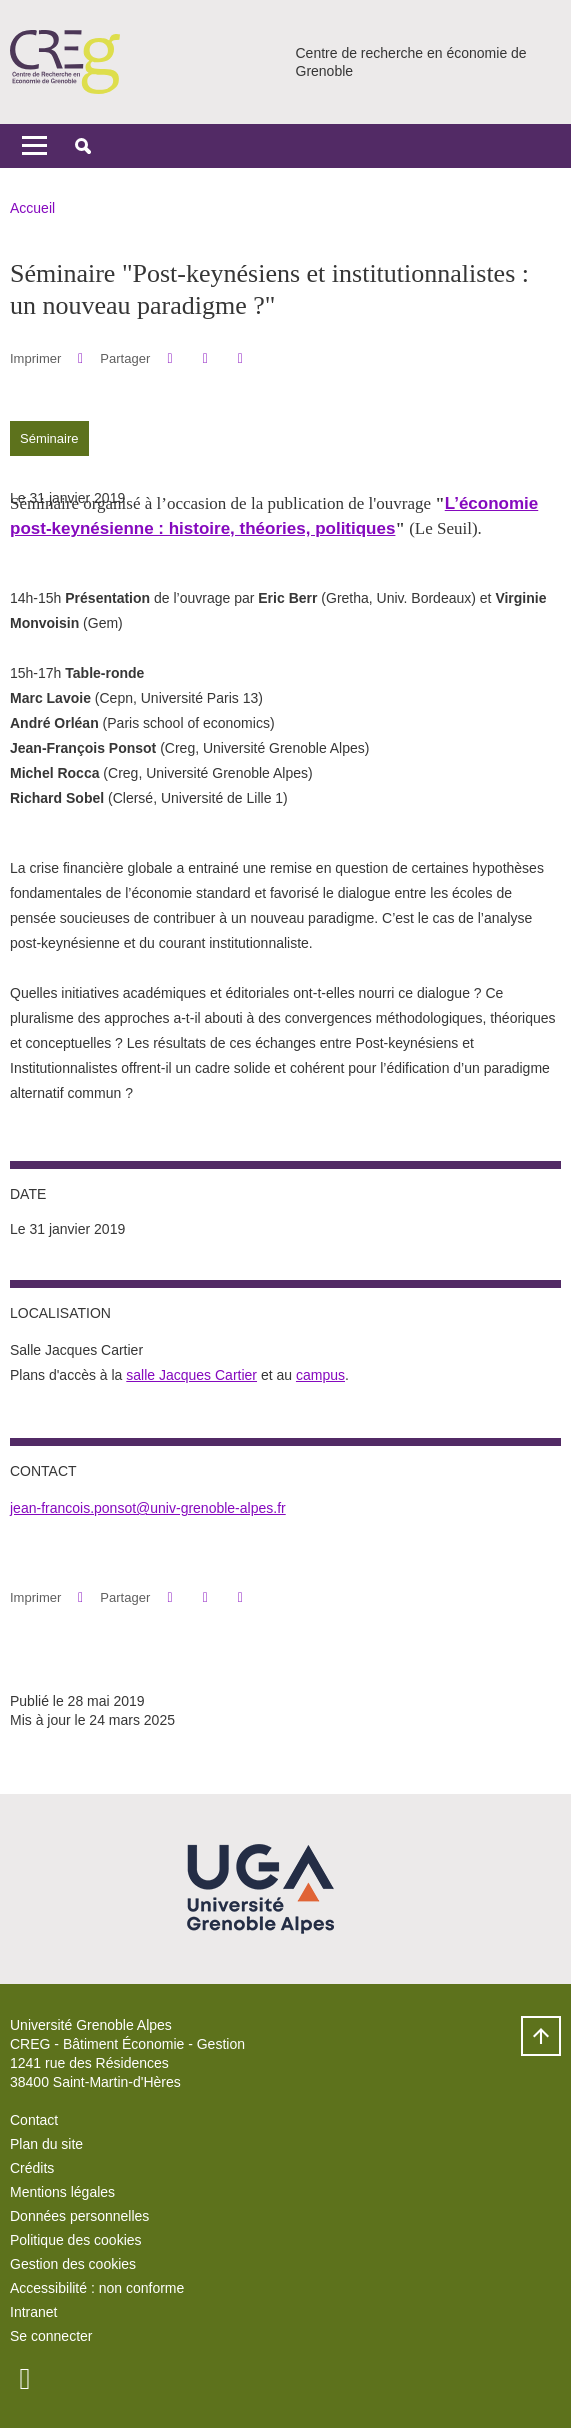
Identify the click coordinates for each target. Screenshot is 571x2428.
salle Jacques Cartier (191, 1375)
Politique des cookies (76, 2240)
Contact (34, 2120)
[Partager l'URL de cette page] (240, 358)
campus (320, 1375)
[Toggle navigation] (34, 146)
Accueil (32, 208)
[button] (83, 146)
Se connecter (51, 2336)
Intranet (33, 2312)
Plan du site (46, 2144)
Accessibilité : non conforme (97, 2288)
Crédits (32, 2168)
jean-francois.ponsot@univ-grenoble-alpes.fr (148, 1508)
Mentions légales (62, 2192)
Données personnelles (79, 2216)
